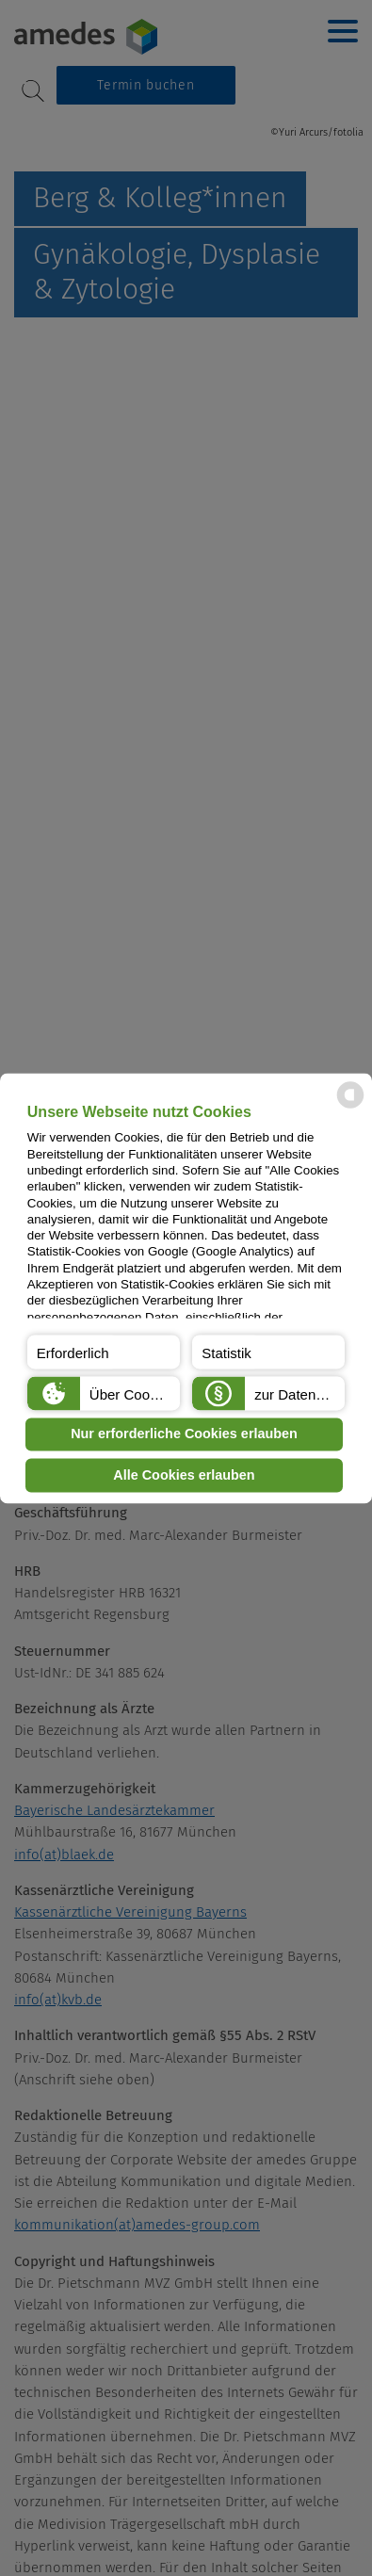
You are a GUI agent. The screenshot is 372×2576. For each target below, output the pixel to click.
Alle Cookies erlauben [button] (183, 1474)
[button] (103, 1352)
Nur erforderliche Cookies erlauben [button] (184, 1434)
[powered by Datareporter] (350, 1106)
